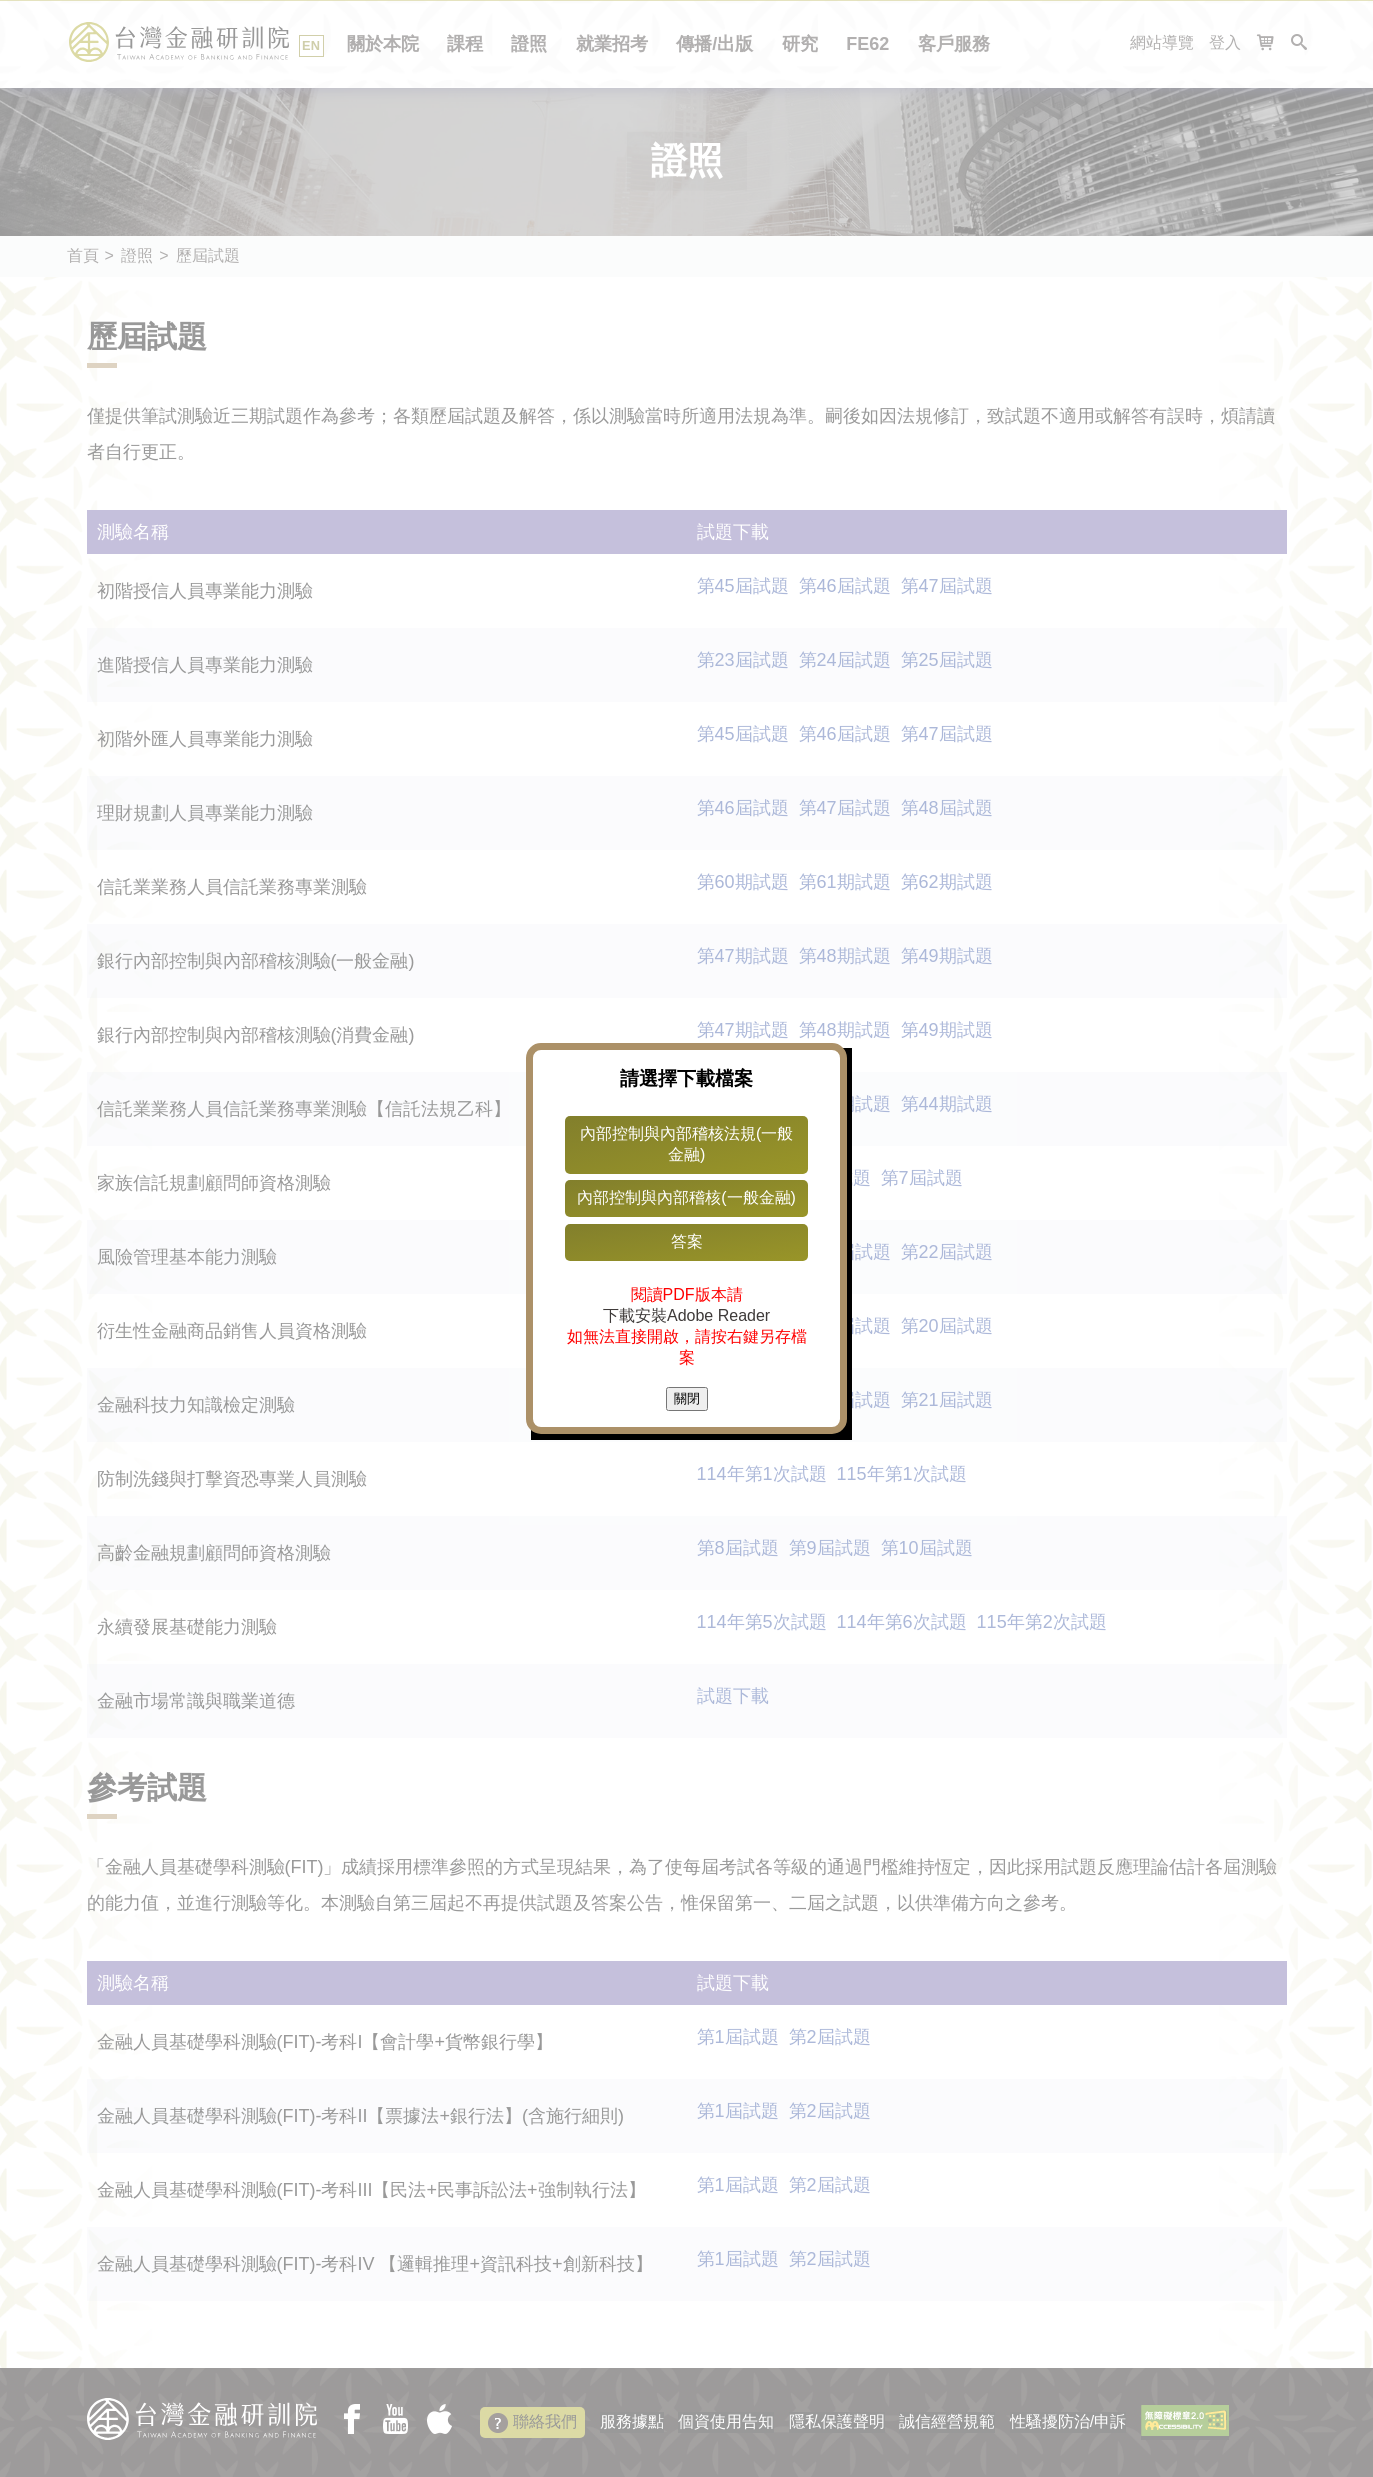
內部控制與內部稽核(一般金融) (686, 1197)
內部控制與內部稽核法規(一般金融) (686, 1144)
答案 (687, 1241)
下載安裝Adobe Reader (686, 1315)
